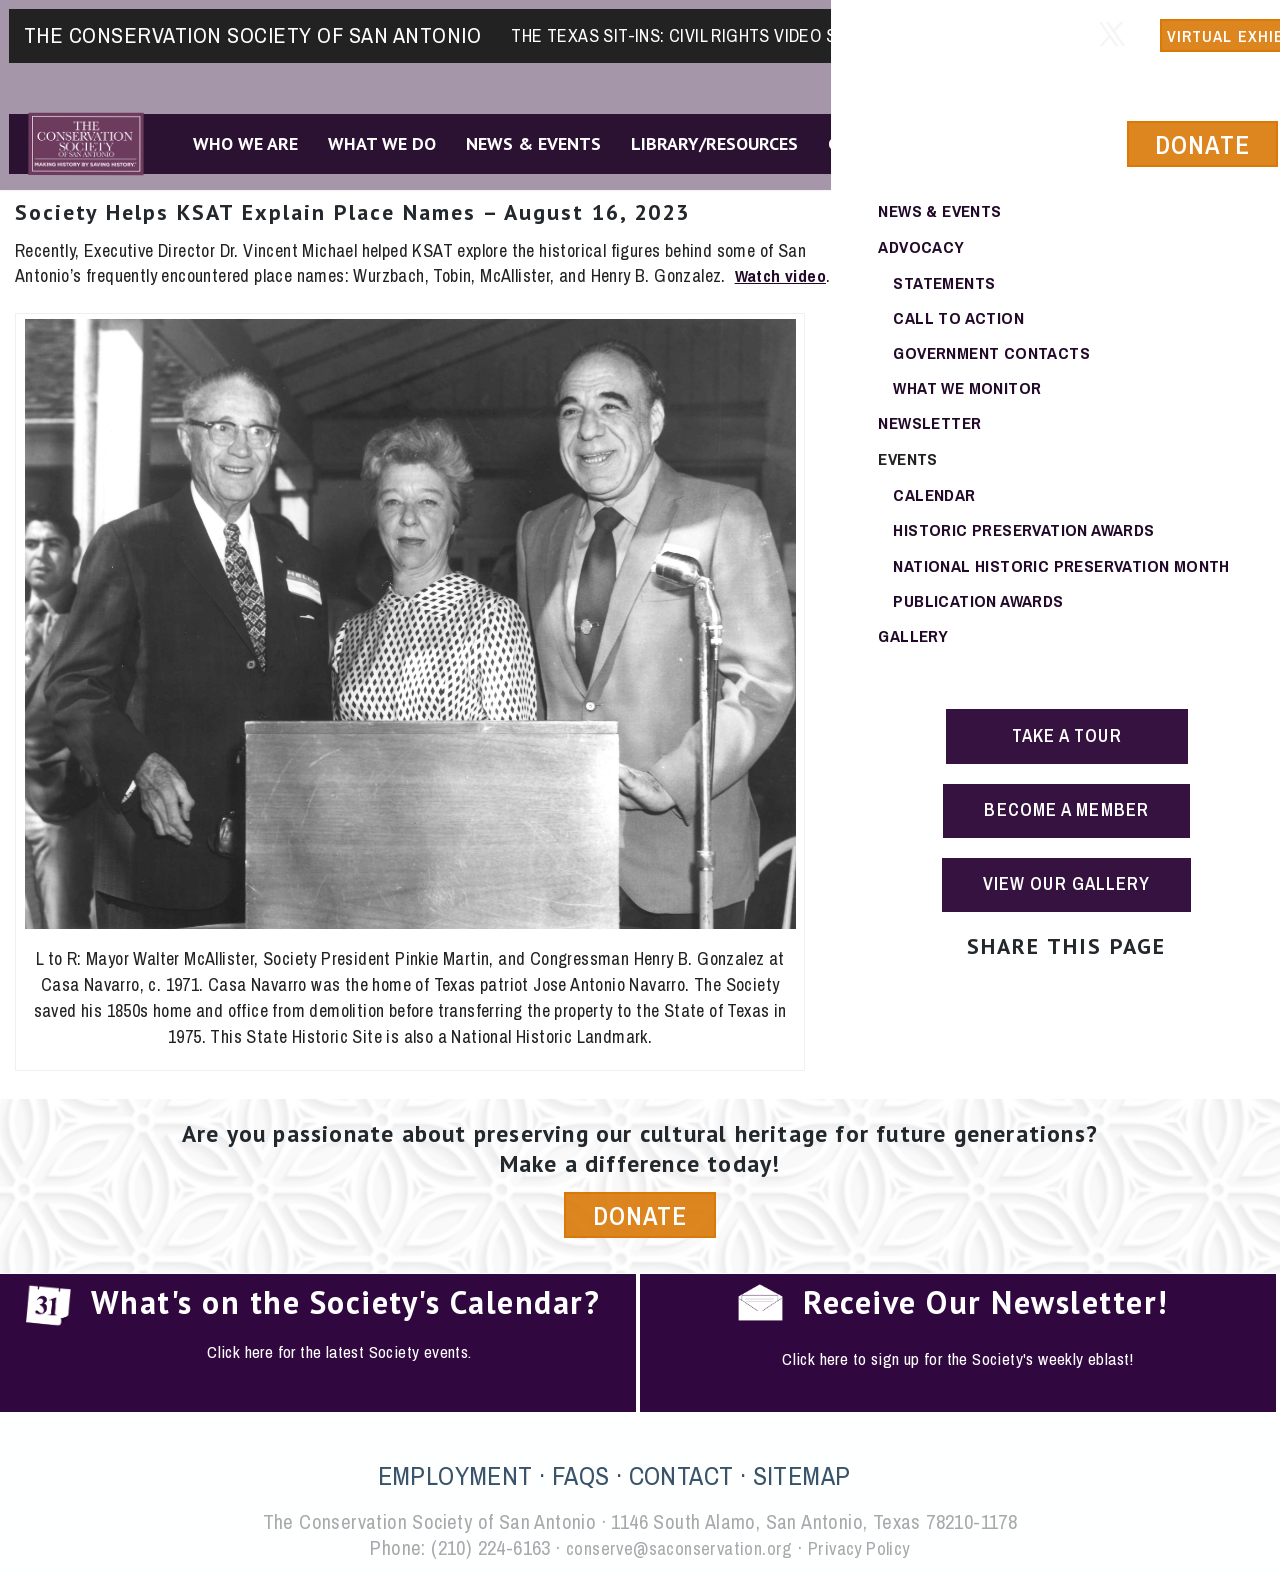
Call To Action (959, 318)
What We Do (375, 138)
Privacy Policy (868, 1548)
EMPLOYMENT (455, 1476)
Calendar (936, 498)
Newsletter (932, 426)
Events (909, 462)
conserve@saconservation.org (675, 1548)
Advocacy (923, 246)
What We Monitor (969, 390)
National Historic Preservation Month (1065, 570)
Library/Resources (707, 138)
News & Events (526, 138)
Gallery (915, 642)
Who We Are (238, 138)
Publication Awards (981, 606)
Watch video (782, 275)
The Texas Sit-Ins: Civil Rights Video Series (696, 26)
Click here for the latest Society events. (339, 1353)
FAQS (581, 1476)
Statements (945, 282)
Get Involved (879, 138)
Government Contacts (994, 354)
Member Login (962, 26)
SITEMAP (802, 1476)
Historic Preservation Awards (1029, 534)
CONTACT (681, 1476)
